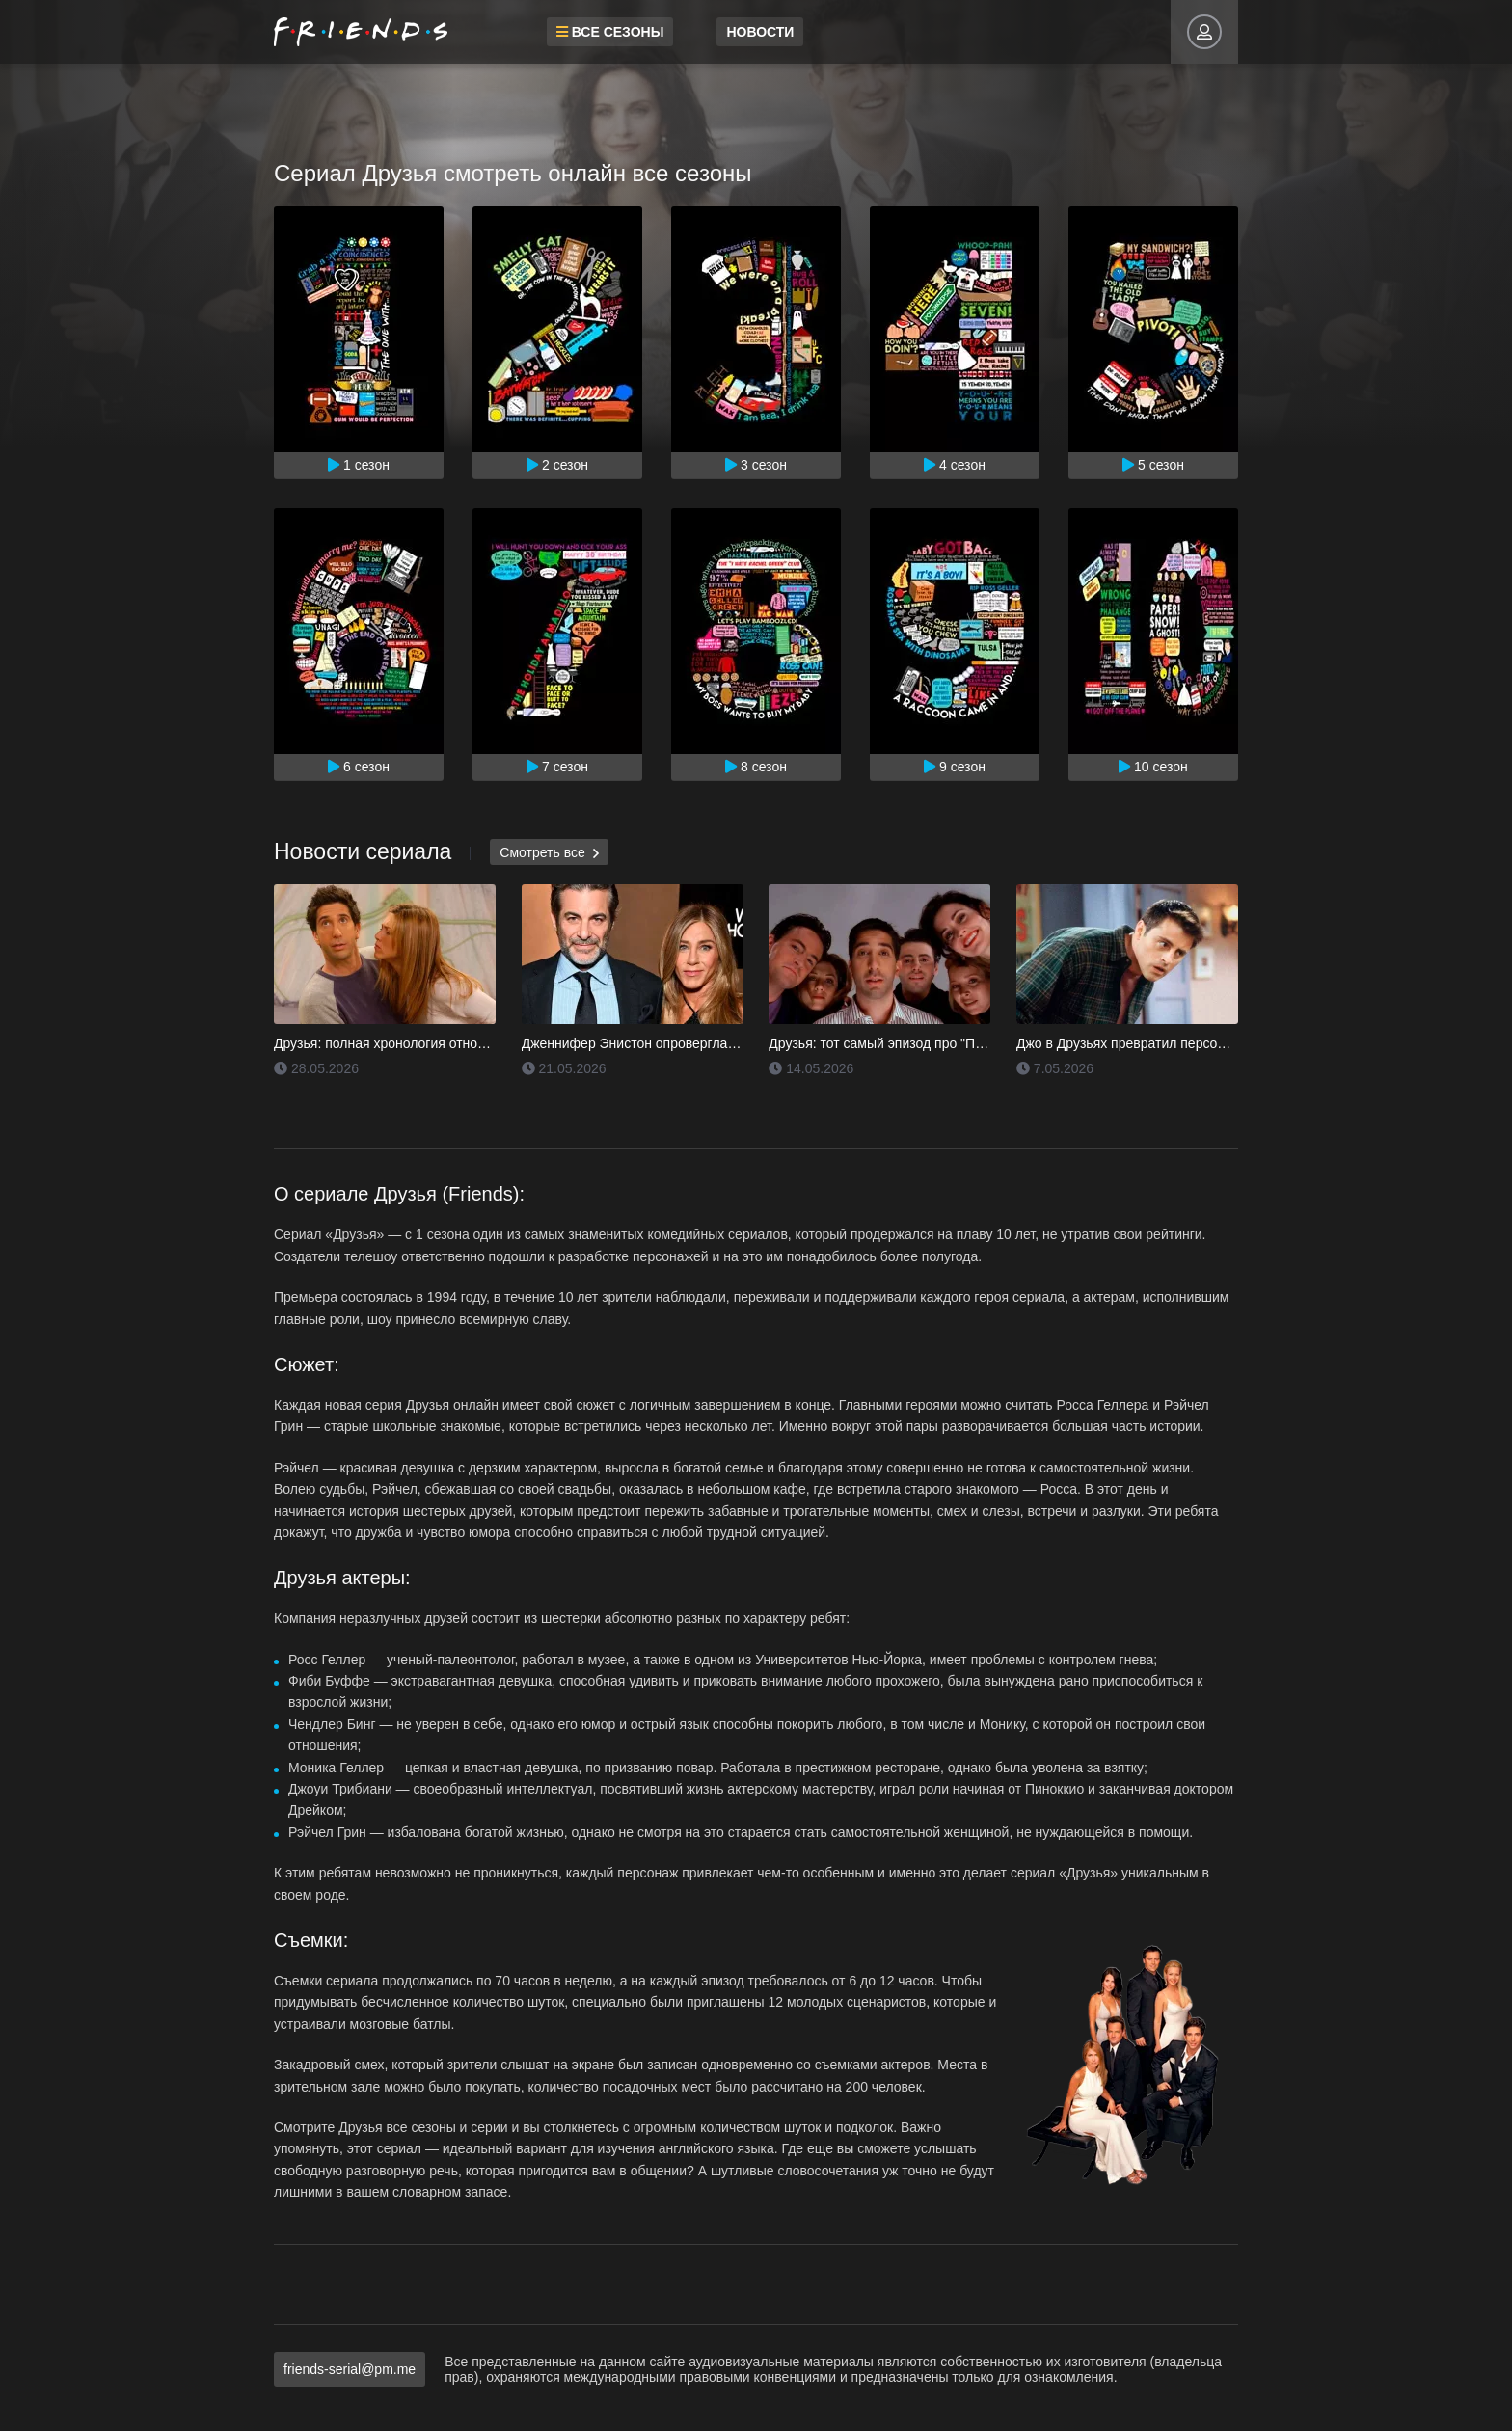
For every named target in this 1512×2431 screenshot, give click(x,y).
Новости (748, 32)
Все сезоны (598, 32)
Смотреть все (549, 853)
